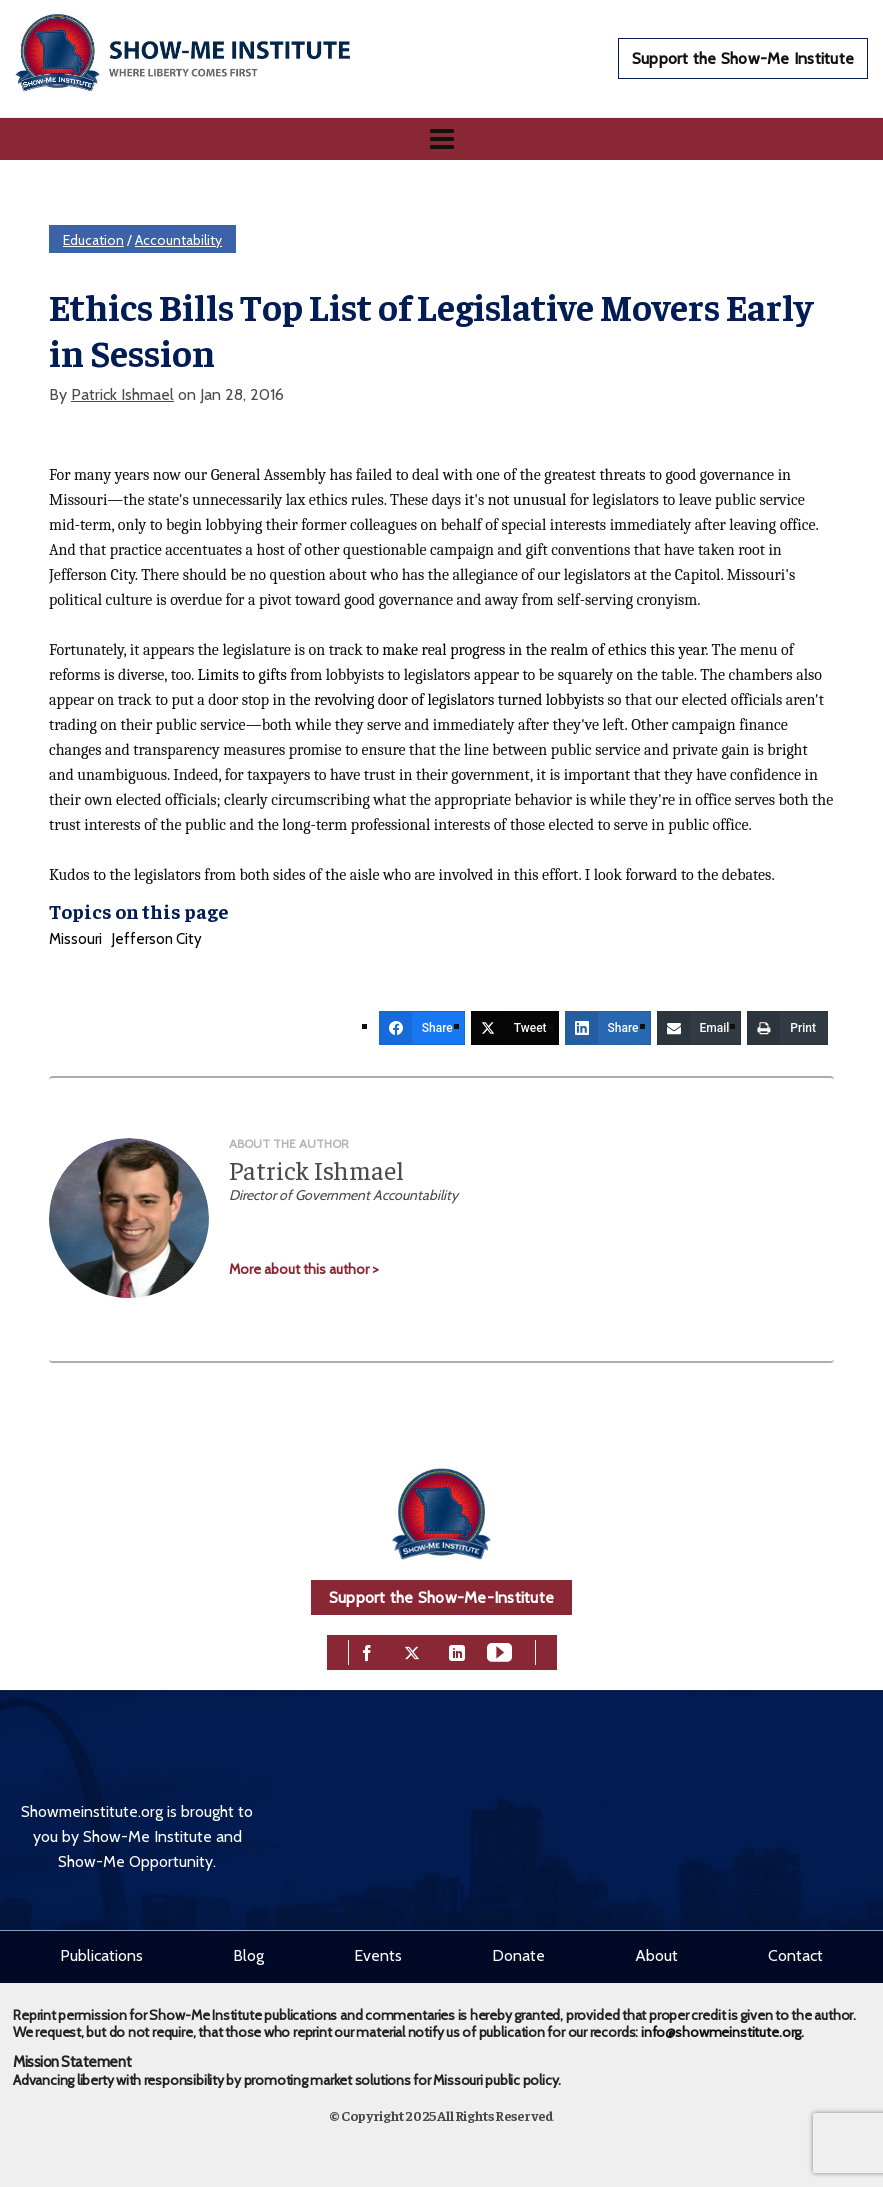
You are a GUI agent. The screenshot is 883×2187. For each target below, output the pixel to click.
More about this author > (304, 1269)
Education (93, 240)
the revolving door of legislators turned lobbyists (447, 700)
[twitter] (412, 1650)
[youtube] (499, 1650)
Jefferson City (157, 939)
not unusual (527, 500)
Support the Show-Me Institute (743, 58)
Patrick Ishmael (122, 394)
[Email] (699, 1028)
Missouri (75, 939)
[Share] (422, 1028)
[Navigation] (441, 139)
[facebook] (367, 1650)
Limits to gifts (241, 675)
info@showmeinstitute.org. (722, 2032)
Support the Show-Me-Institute (441, 1597)
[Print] (787, 1028)
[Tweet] (515, 1028)
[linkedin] (457, 1650)
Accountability (178, 240)
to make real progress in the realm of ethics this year (535, 650)
